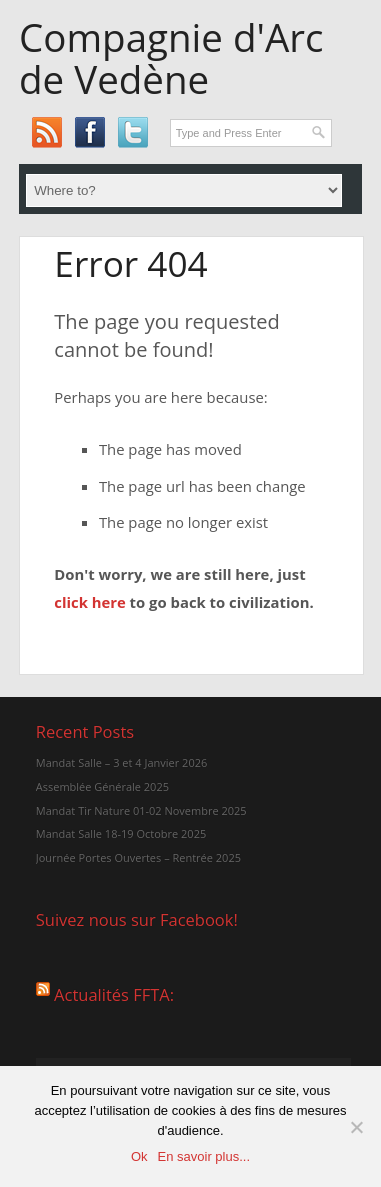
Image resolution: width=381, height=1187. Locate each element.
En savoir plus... (204, 1156)
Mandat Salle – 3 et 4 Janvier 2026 (121, 762)
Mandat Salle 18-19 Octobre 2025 (121, 833)
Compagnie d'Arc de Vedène (171, 58)
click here (89, 602)
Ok (139, 1156)
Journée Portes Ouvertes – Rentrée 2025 (138, 857)
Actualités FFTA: (114, 993)
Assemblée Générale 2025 (102, 786)
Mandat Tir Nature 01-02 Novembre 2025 (141, 810)
